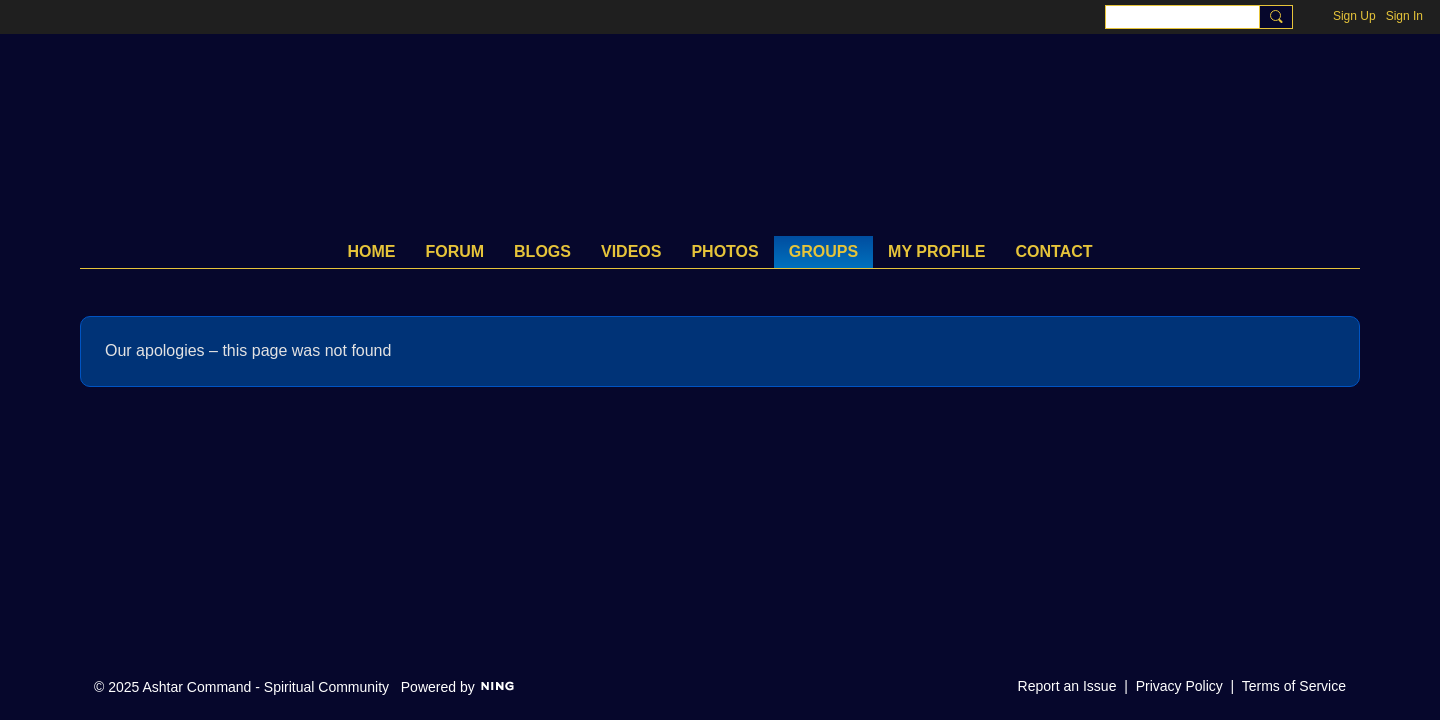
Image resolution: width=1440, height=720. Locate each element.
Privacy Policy (1179, 686)
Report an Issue (1067, 686)
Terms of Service (1294, 686)
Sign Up (1354, 16)
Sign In (1404, 16)
